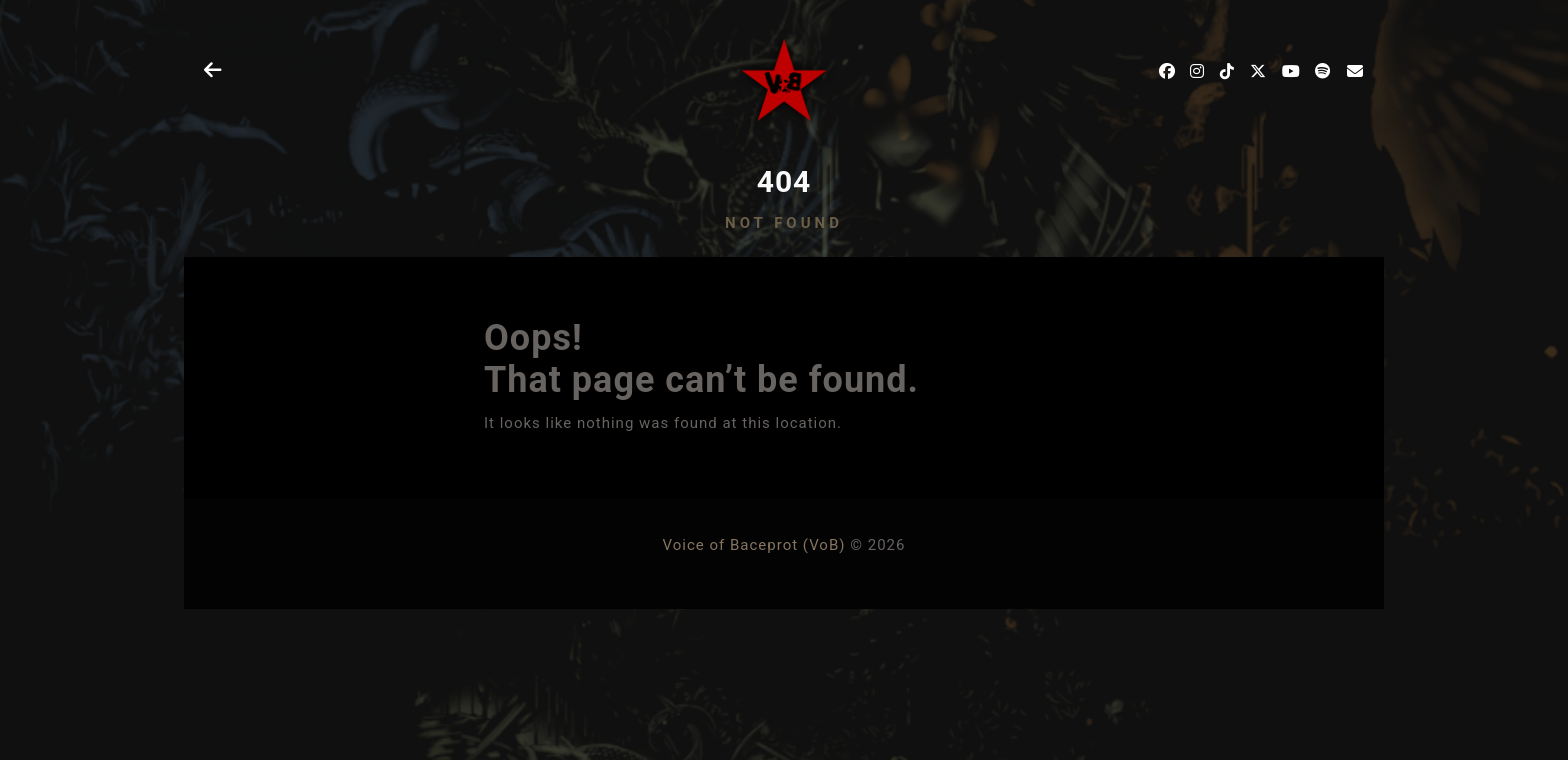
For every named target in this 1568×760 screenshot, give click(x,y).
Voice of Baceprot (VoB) (754, 545)
